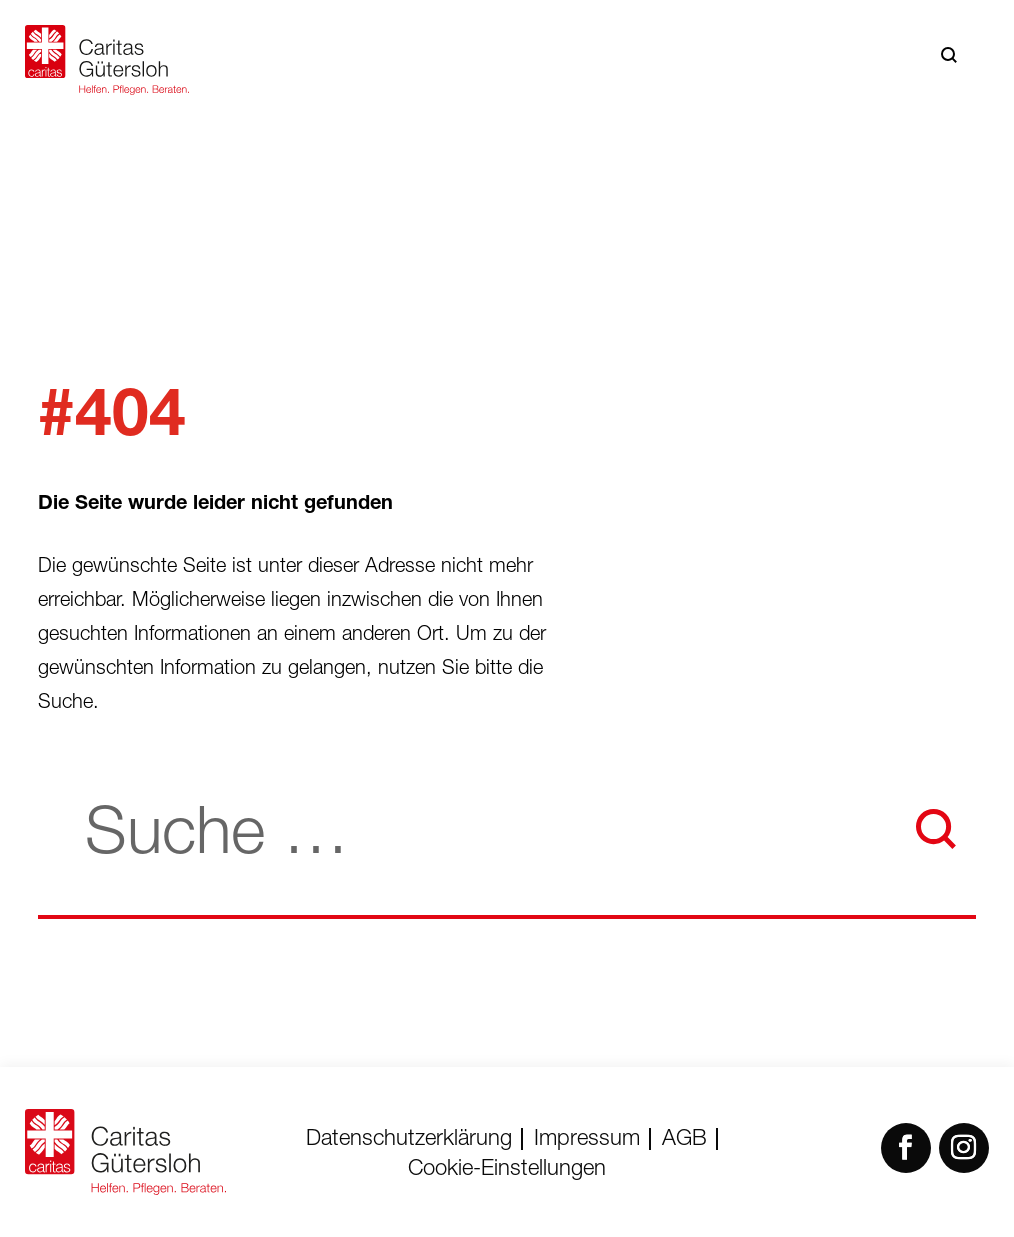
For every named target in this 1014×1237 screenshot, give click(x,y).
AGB (684, 1140)
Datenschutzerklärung (409, 1140)
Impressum (587, 1140)
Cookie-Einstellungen (507, 1170)
